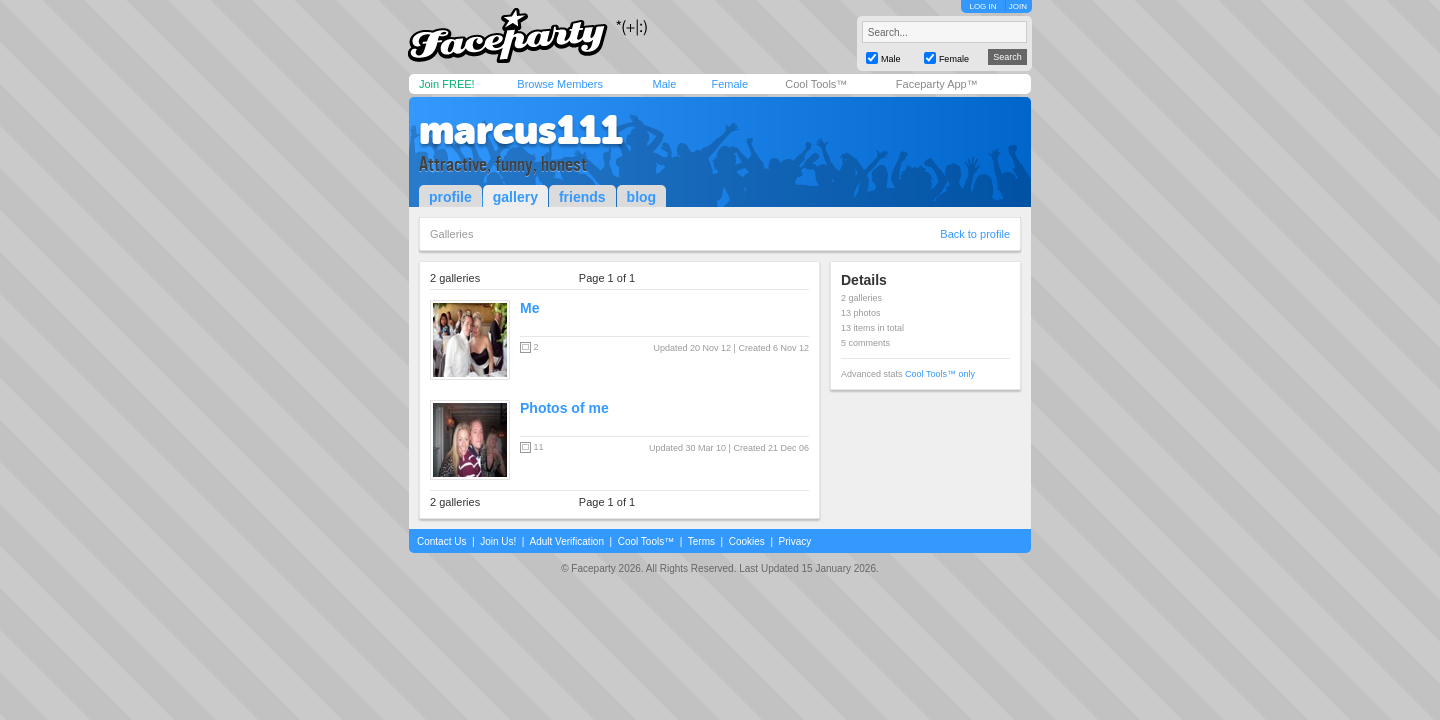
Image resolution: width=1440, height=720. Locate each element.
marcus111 (521, 130)
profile (450, 197)
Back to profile (975, 234)
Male (664, 84)
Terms (701, 541)
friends (582, 197)
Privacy (795, 541)
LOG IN (982, 6)
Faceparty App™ (937, 84)
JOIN (1018, 6)
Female (729, 84)
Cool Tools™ (816, 84)
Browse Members (560, 84)
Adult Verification (566, 541)
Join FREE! (447, 84)
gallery (515, 197)
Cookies (747, 541)
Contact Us (441, 541)
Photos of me (564, 408)
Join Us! (498, 541)
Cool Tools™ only (940, 374)
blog (642, 197)
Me (529, 308)
